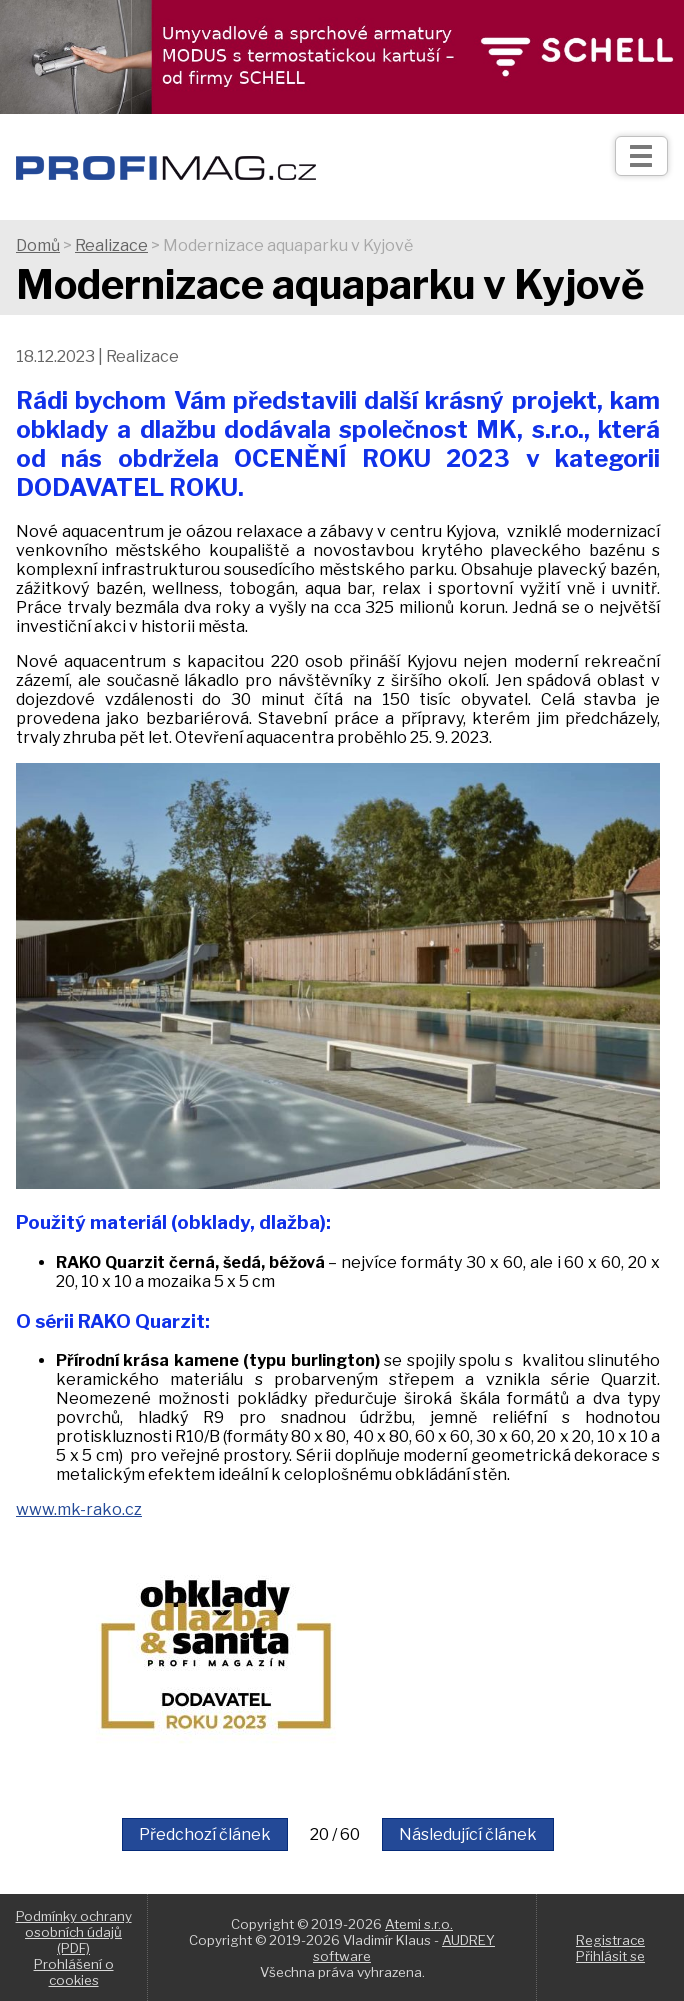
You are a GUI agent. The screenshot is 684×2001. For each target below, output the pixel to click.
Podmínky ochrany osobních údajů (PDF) (74, 1932)
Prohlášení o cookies (74, 1972)
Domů (38, 245)
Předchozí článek (205, 1834)
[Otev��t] (641, 156)
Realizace (111, 245)
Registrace (610, 1940)
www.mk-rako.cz (79, 1509)
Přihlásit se (610, 1956)
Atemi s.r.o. (419, 1924)
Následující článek (468, 1834)
